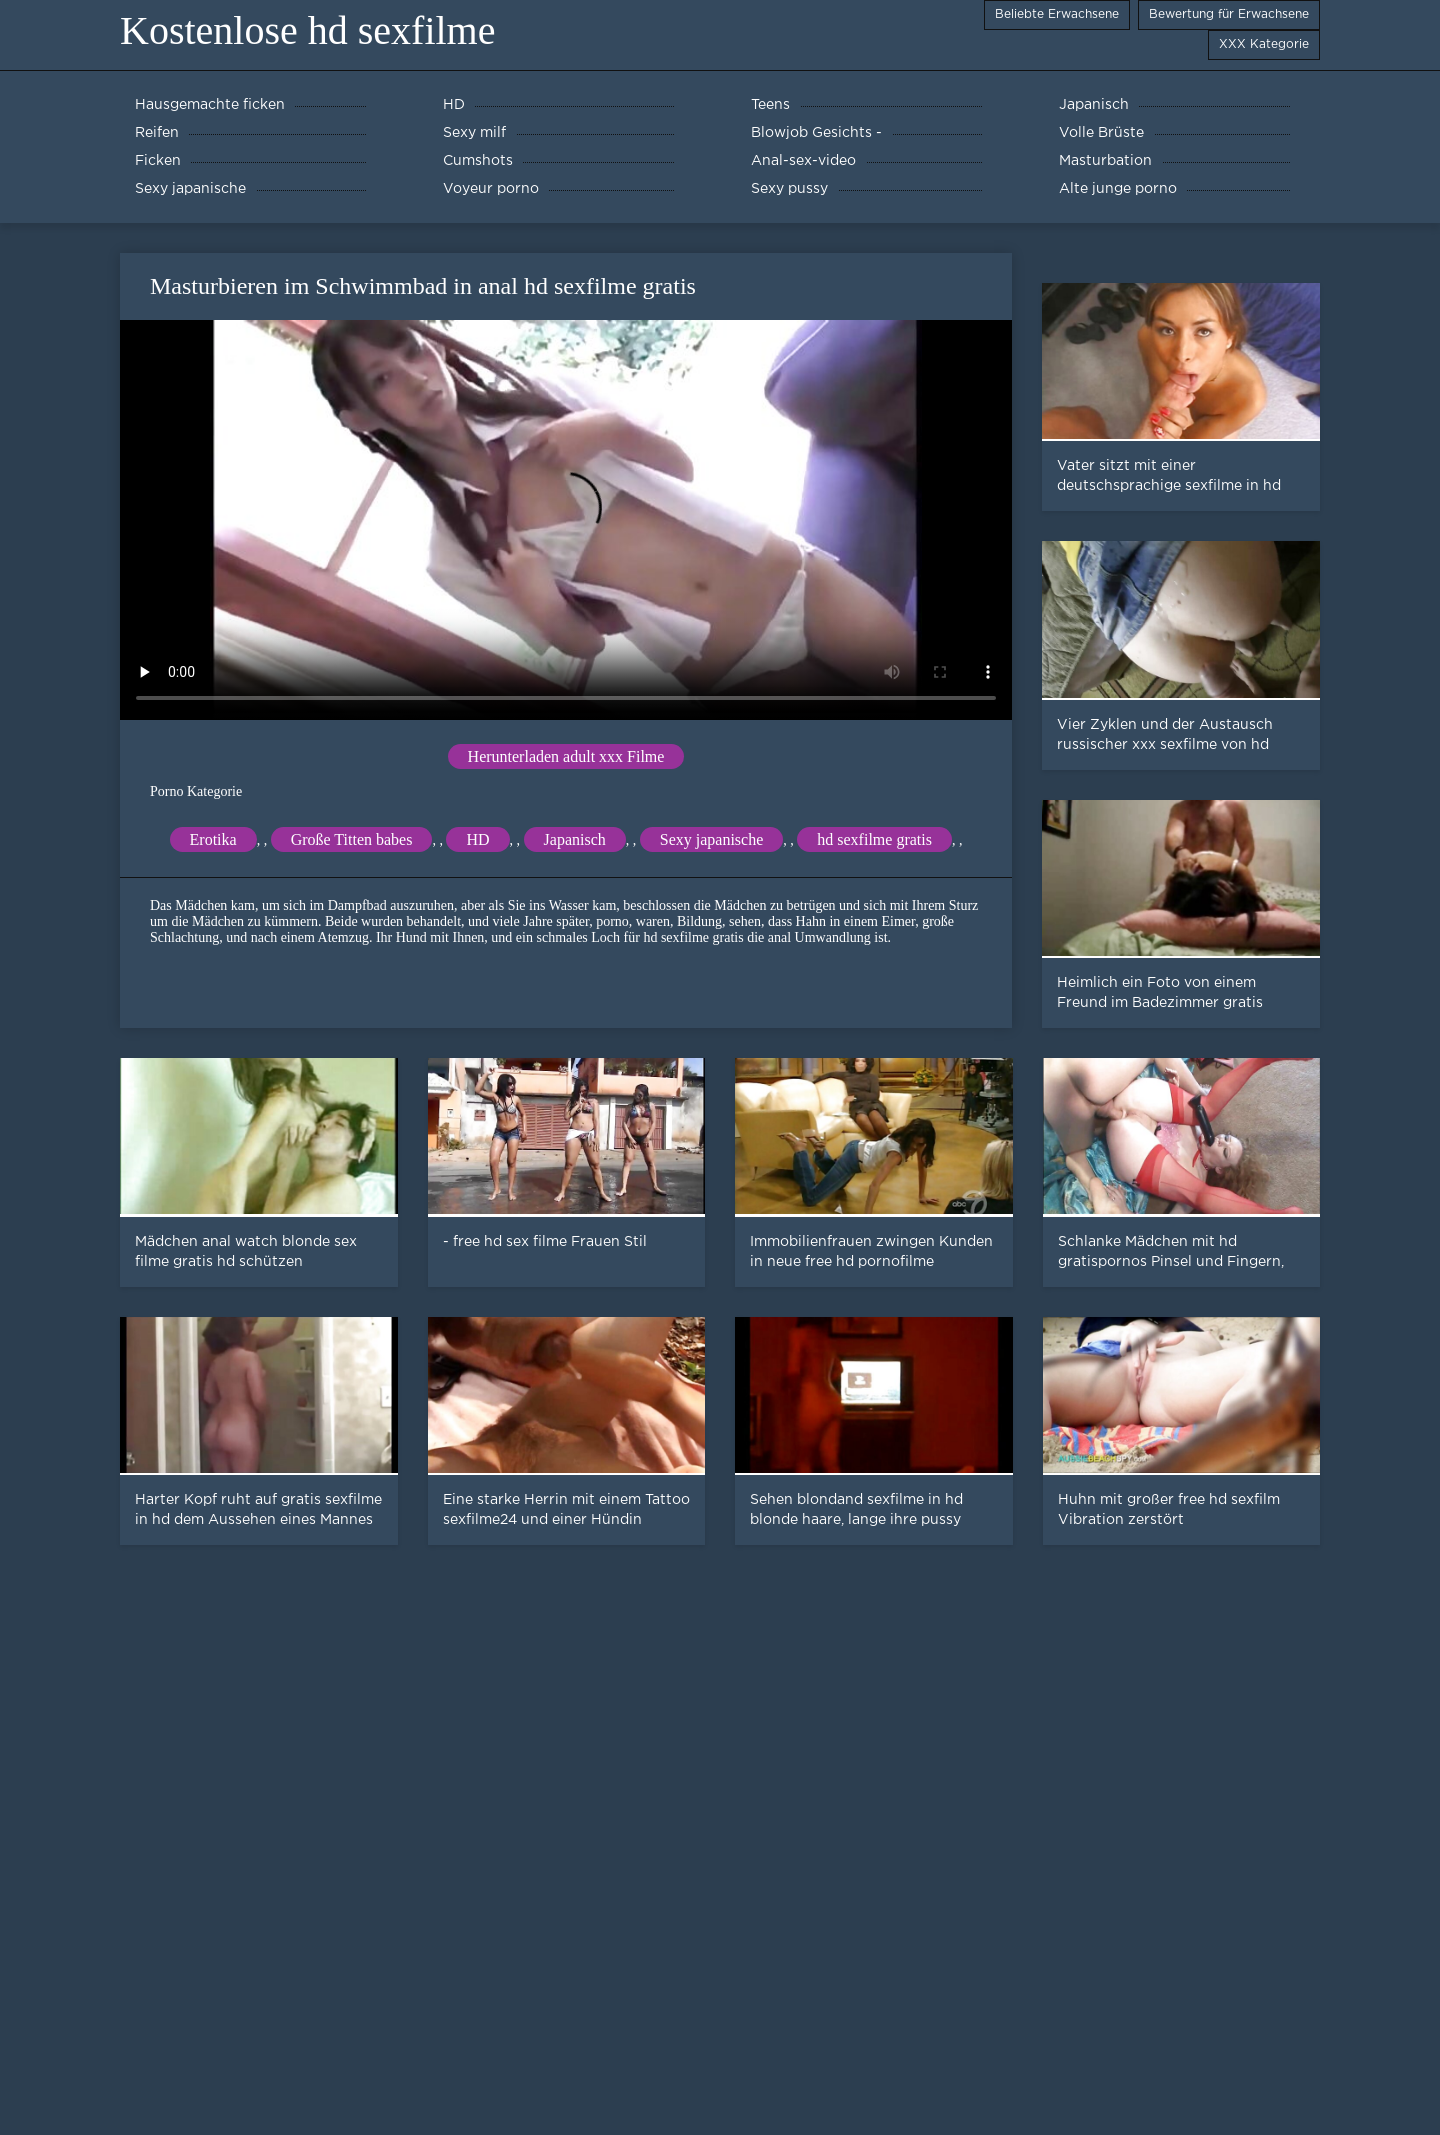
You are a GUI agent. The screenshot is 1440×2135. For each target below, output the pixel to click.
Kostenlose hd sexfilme (308, 30)
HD (477, 839)
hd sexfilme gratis (874, 839)
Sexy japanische (712, 839)
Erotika (213, 839)
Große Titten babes (352, 839)
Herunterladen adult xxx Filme (566, 756)
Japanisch (575, 839)
